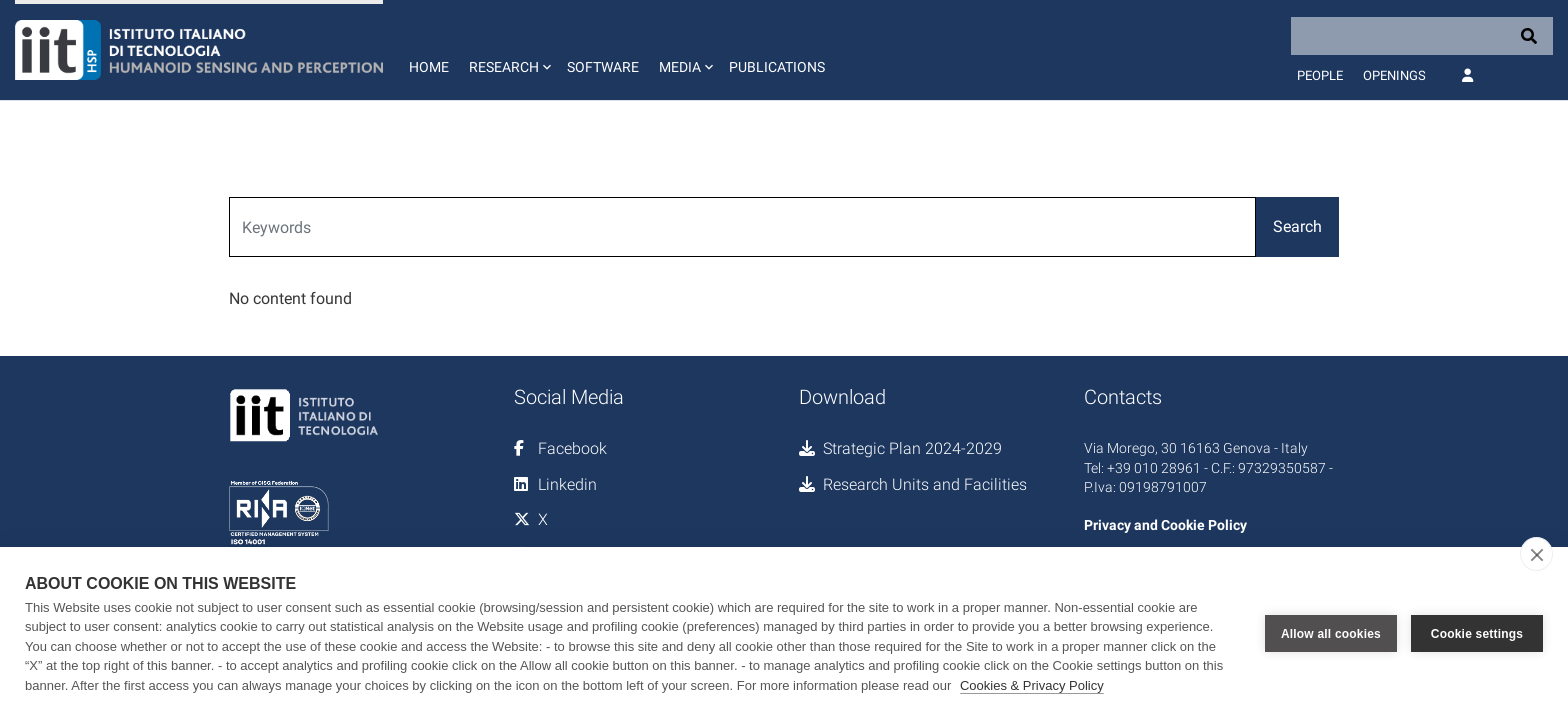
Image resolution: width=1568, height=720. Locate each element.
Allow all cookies (1331, 633)
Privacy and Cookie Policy (1165, 525)
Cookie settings (1477, 633)
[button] (508, 50)
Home (429, 67)
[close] (1536, 554)
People (1320, 75)
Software (603, 67)
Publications (777, 67)
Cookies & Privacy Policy (1032, 685)
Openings (1394, 75)
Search (1297, 226)
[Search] (1422, 36)
